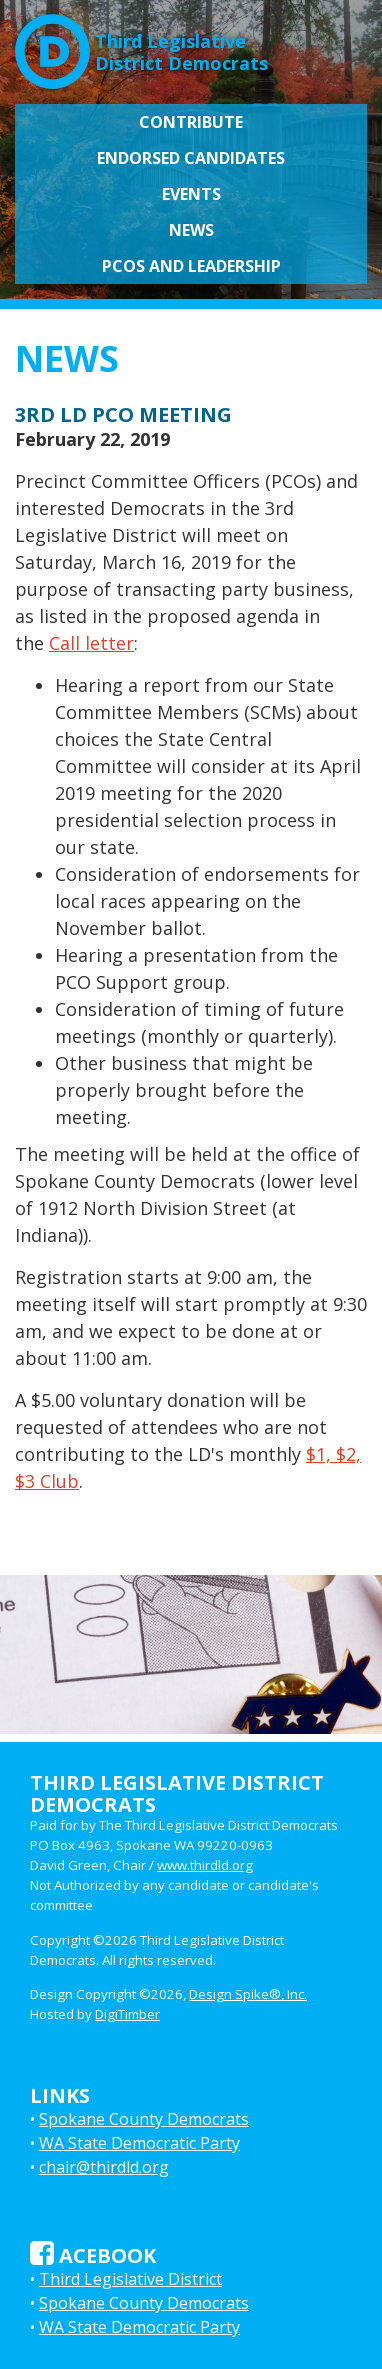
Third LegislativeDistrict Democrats (141, 44)
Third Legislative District (130, 2279)
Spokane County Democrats (144, 2119)
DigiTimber (127, 2014)
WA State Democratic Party (139, 2143)
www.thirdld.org (205, 1865)
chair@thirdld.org (104, 2167)
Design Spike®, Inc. (248, 1994)
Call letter (91, 643)
